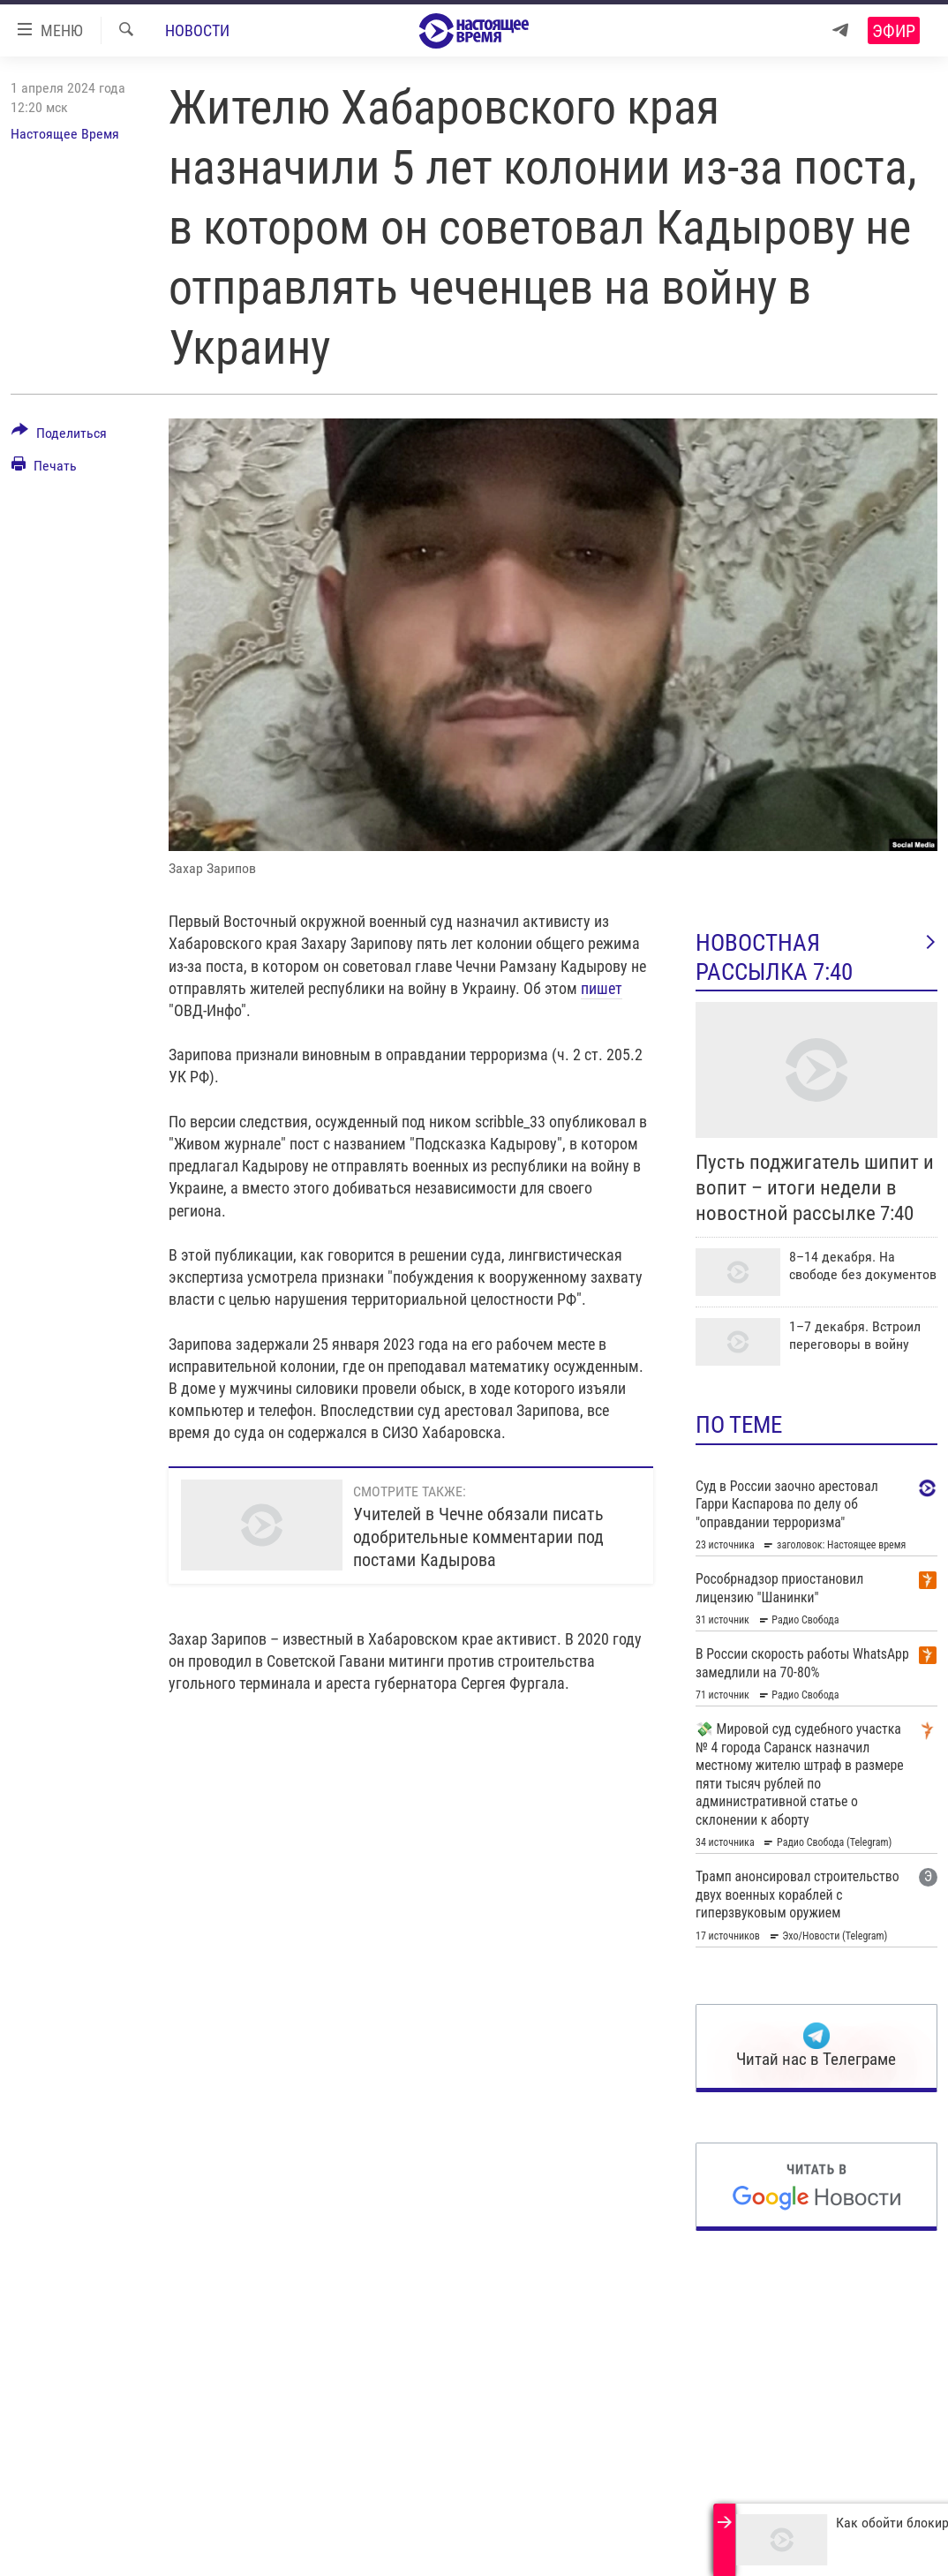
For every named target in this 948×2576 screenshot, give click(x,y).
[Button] (59, 436)
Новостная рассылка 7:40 (816, 957)
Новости (197, 30)
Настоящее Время (65, 133)
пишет (601, 988)
